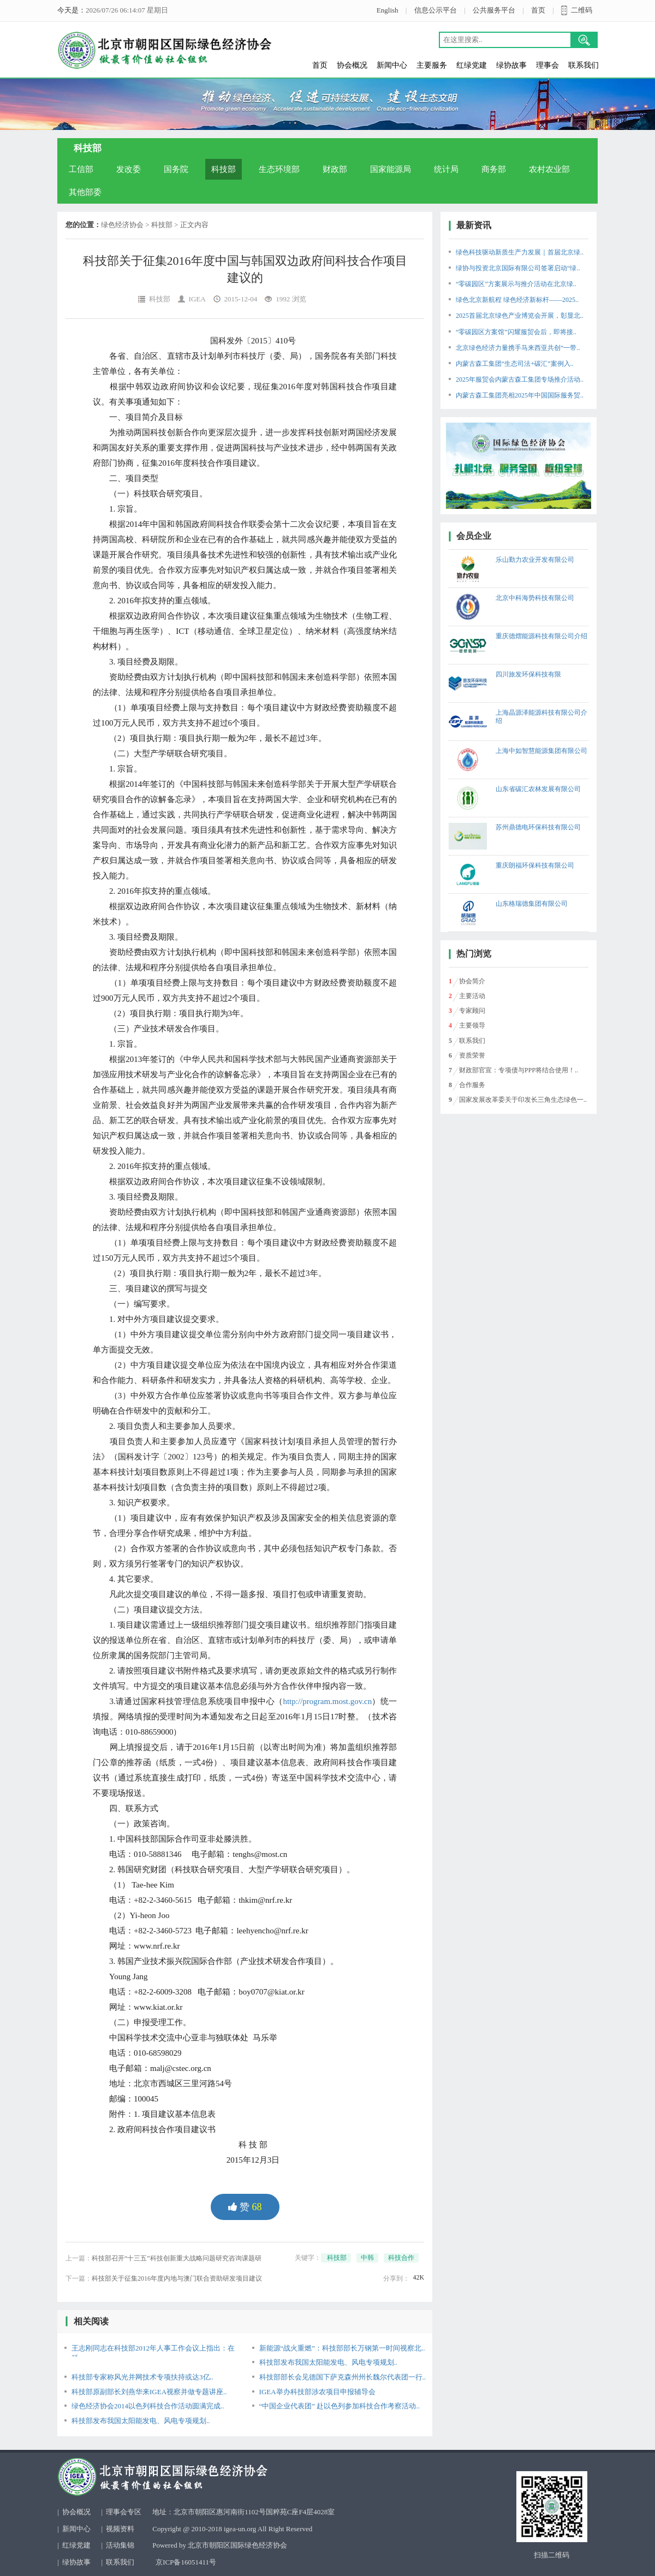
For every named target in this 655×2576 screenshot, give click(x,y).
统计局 (446, 169)
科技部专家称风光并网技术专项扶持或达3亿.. (142, 2377)
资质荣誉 (472, 1055)
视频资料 (120, 2529)
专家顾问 (472, 1010)
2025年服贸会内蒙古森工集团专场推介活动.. (519, 379)
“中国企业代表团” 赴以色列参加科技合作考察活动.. (339, 2406)
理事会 (547, 65)
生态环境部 (279, 169)
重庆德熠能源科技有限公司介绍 (541, 636)
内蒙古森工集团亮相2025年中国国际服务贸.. (519, 395)
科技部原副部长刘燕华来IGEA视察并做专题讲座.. (149, 2392)
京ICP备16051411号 (186, 2562)
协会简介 (472, 981)
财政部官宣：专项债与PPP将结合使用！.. (518, 1070)
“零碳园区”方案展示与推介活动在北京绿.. (516, 284)
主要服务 (431, 65)
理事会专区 (123, 2512)
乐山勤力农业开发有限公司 (535, 559)
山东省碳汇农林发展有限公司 (538, 789)
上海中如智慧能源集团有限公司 (541, 751)
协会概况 (352, 65)
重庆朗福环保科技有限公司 (535, 865)
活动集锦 (120, 2545)
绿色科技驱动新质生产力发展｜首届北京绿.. (519, 252)
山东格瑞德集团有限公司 (532, 903)
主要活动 (472, 996)
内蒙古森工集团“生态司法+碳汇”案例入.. (514, 363)
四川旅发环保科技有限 (528, 674)
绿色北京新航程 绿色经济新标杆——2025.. (517, 300)
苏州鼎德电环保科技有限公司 (538, 827)
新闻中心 (392, 65)
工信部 (81, 169)
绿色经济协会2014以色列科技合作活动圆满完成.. (148, 2406)
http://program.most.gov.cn (327, 1701)
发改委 (128, 169)
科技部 (223, 169)
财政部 (335, 169)
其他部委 (85, 192)
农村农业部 (549, 169)
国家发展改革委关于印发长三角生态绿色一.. (523, 1099)
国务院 (176, 169)
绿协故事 (511, 65)
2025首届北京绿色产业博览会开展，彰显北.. (519, 315)
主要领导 (472, 1025)
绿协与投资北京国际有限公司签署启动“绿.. (518, 268)
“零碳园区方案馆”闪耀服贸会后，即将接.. (516, 332)
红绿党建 (471, 65)
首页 (538, 10)
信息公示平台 (435, 10)
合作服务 (472, 1085)
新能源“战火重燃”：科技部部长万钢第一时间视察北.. (342, 2348)
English (387, 10)
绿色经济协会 (122, 225)
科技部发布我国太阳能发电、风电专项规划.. (328, 2362)
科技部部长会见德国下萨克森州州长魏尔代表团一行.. (342, 2377)
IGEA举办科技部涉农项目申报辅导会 (317, 2392)
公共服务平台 (494, 10)
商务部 (493, 169)
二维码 (581, 10)
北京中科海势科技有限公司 (535, 598)
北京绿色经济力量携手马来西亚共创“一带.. (518, 348)
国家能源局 (390, 169)
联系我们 (583, 65)
